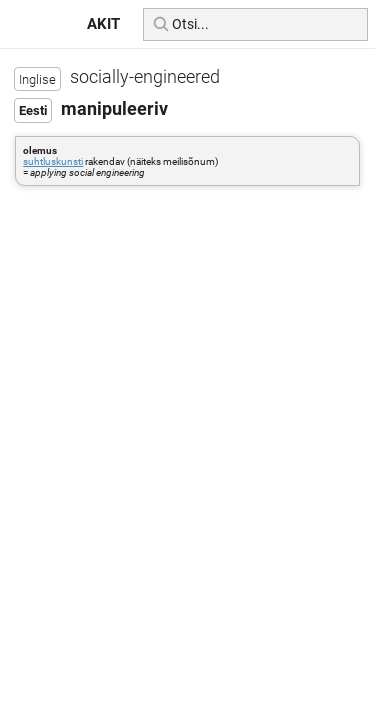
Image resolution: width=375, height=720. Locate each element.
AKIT (103, 24)
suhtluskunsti (53, 161)
